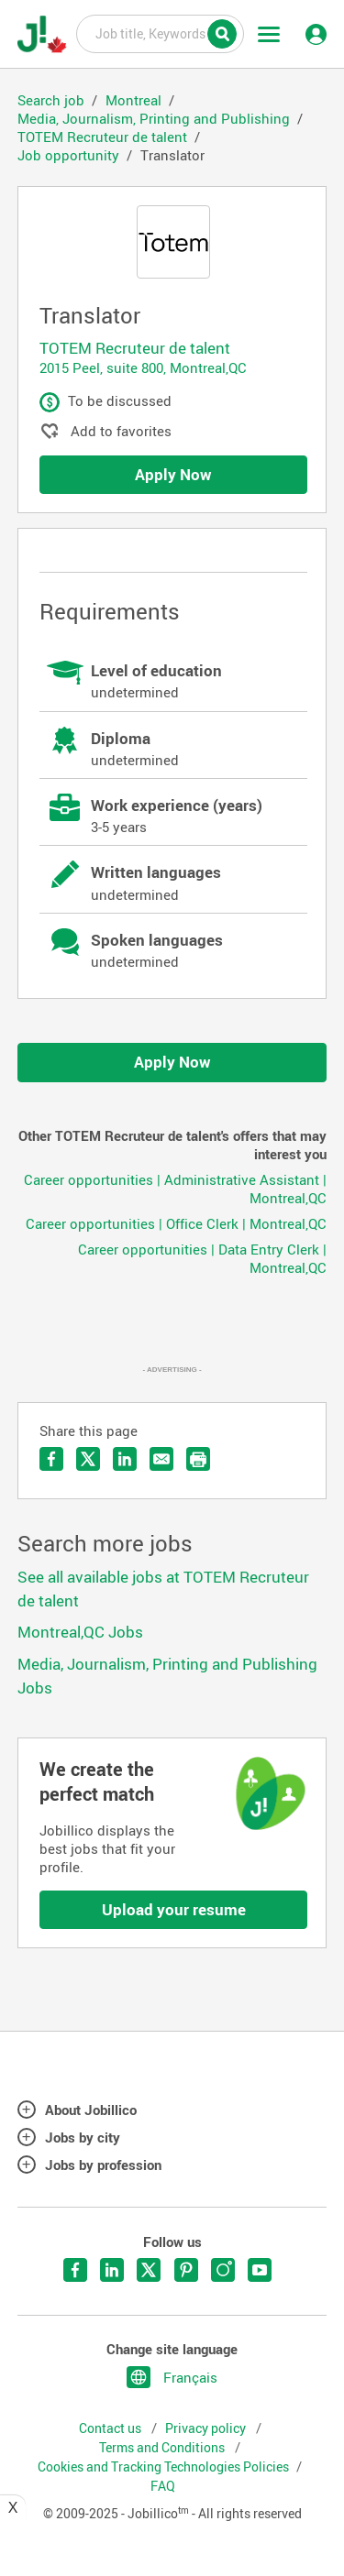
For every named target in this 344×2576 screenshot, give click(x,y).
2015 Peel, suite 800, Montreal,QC (143, 367)
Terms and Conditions (163, 2447)
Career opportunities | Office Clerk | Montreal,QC (176, 1223)
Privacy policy (207, 2428)
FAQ (162, 2486)
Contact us (111, 2428)
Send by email (161, 1459)
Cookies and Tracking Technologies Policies (163, 2467)
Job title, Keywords (160, 33)
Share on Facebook (51, 1459)
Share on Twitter (88, 1459)
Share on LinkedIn (125, 1459)
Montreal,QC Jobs (80, 1631)
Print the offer (198, 1459)
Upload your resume (174, 1909)
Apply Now (173, 474)
